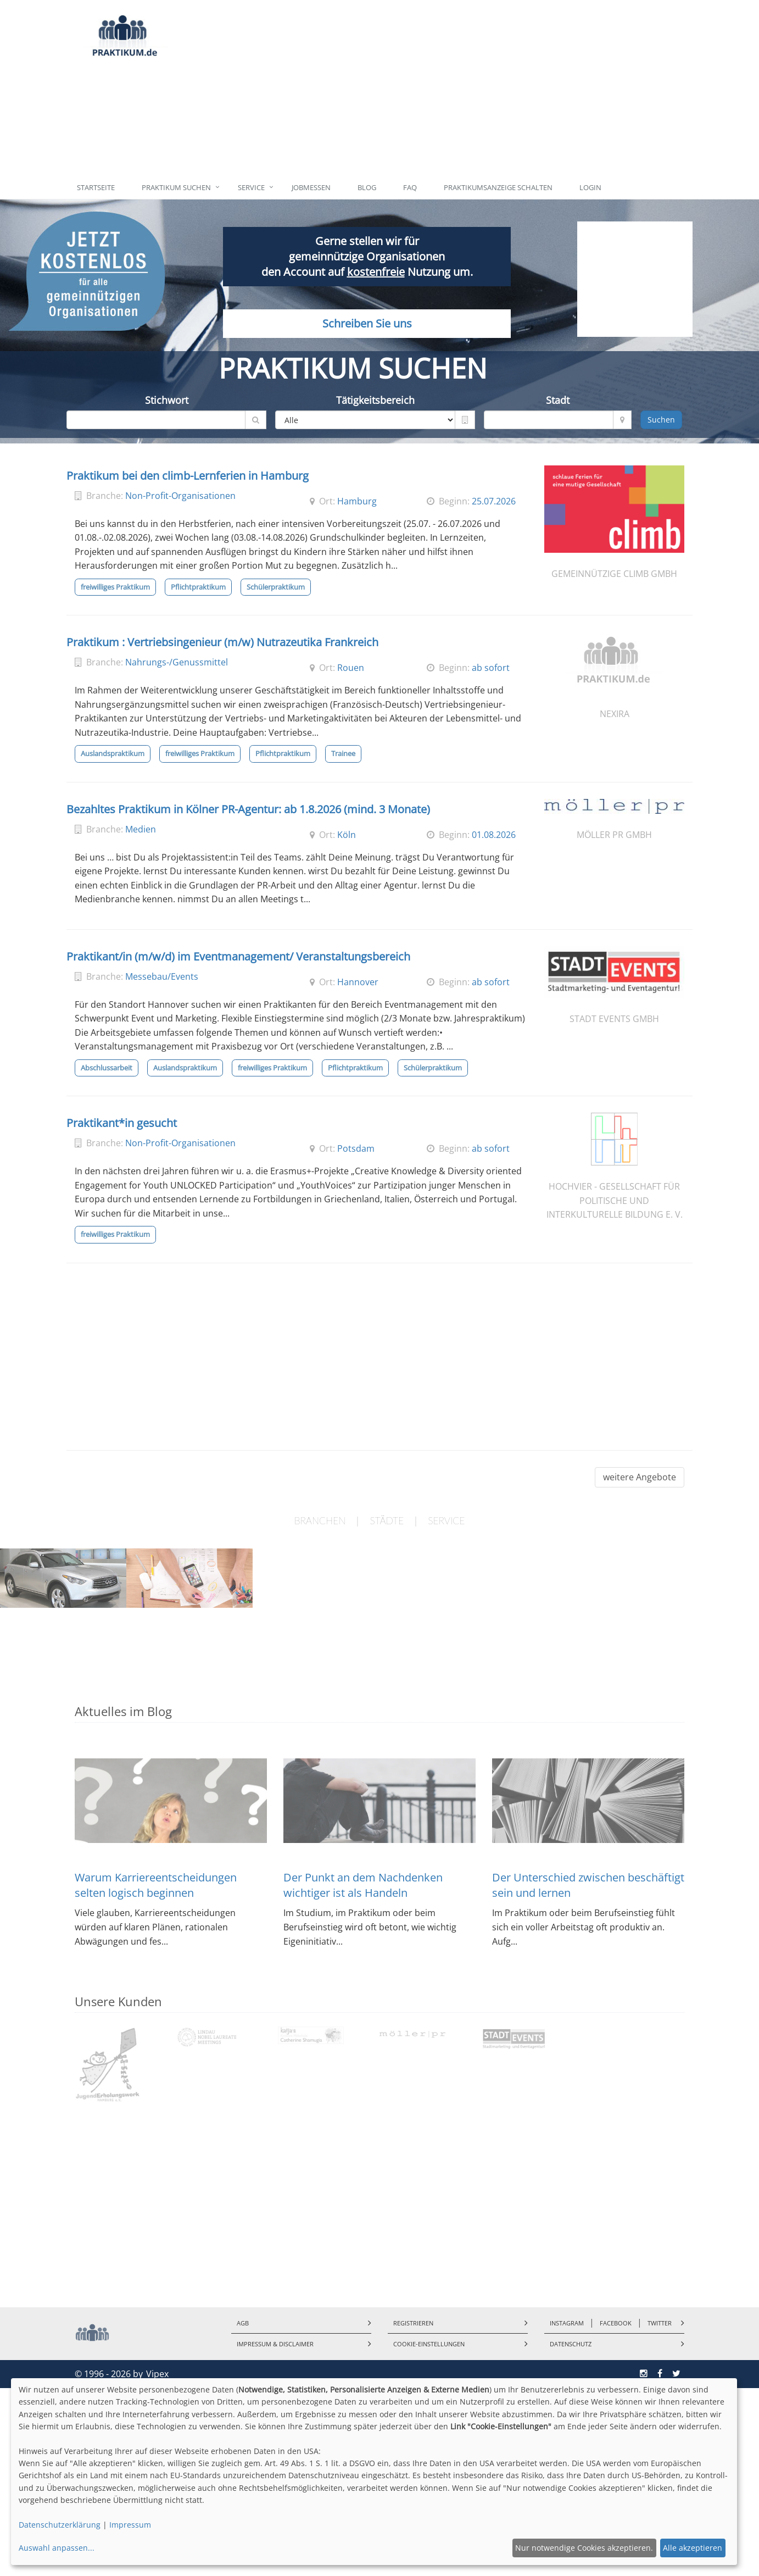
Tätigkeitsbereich (375, 400)
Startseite (96, 187)
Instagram (567, 2323)
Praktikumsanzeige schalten (498, 187)
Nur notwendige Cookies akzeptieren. (584, 2547)
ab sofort (491, 668)
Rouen (350, 668)
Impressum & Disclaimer (275, 2344)
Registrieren (413, 2323)
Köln (346, 835)
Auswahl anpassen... (56, 2547)
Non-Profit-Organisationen (180, 496)
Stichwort (166, 400)
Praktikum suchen (176, 187)
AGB (243, 2323)
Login (590, 187)
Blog (367, 187)
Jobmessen (311, 187)
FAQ (410, 187)
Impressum (130, 2524)
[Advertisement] (430, 88)
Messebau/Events (161, 976)
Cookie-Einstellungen (429, 2344)
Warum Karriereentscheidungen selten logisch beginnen (156, 1885)
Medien (140, 829)
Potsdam (356, 1148)
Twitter (660, 2323)
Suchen (661, 419)
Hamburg (357, 501)
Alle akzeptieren (692, 2547)
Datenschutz (570, 2344)
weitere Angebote (639, 1477)
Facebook (616, 2323)
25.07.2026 (494, 501)
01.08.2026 (494, 835)
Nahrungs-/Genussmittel (176, 662)
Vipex (157, 2374)
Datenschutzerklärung (60, 2524)
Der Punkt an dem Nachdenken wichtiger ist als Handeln (363, 1885)
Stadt (558, 400)
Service (251, 187)
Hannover (357, 982)
